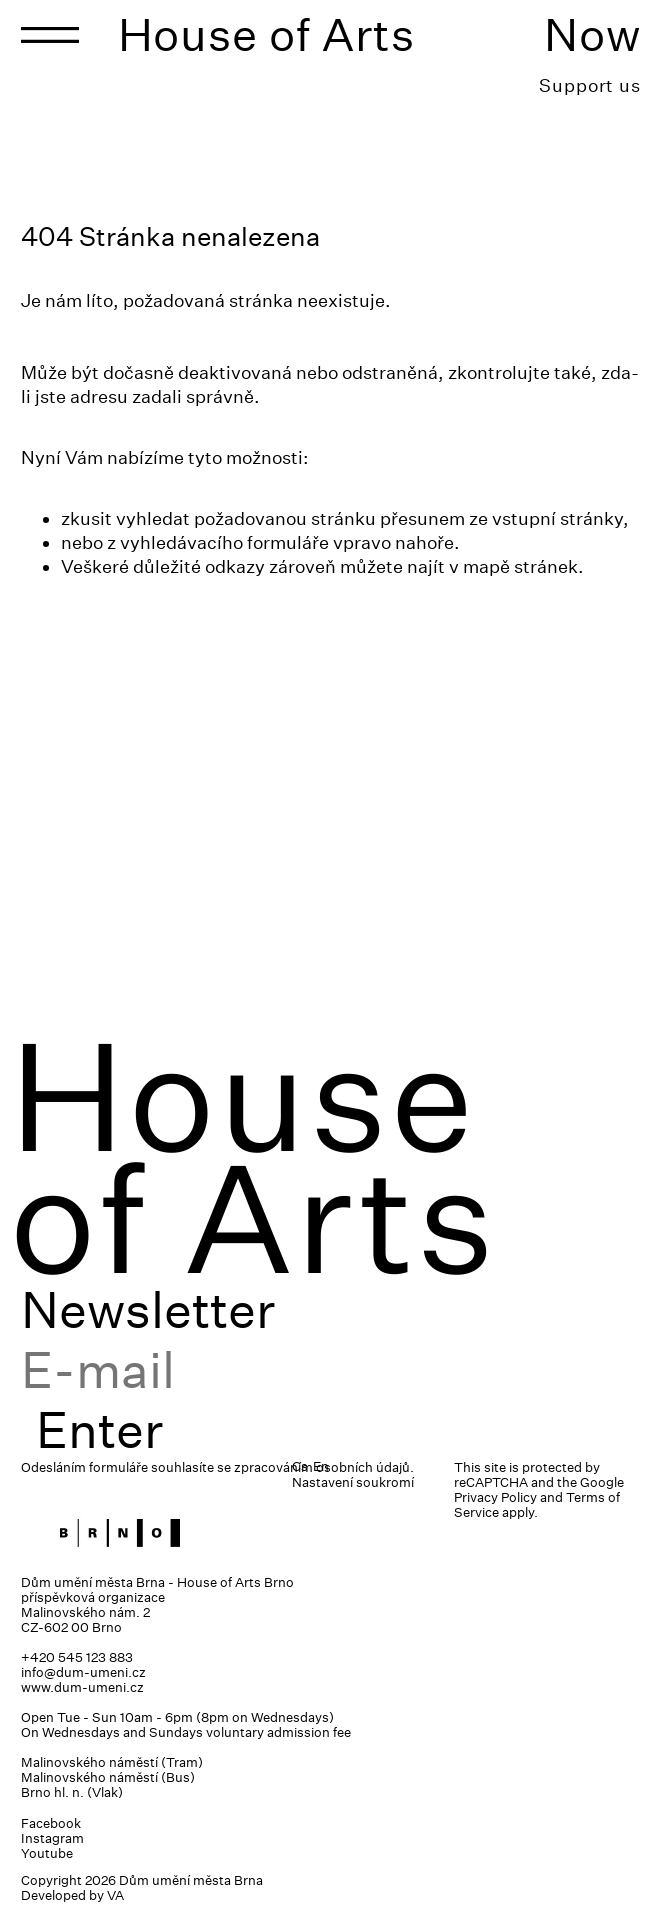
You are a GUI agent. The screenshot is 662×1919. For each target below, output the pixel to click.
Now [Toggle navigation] (592, 34)
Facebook (51, 1823)
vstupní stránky (557, 518)
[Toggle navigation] (50, 35)
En (321, 1466)
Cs (300, 1466)
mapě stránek (520, 566)
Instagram (52, 1838)
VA (115, 1895)
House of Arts (267, 34)
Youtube (47, 1853)
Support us (590, 85)
